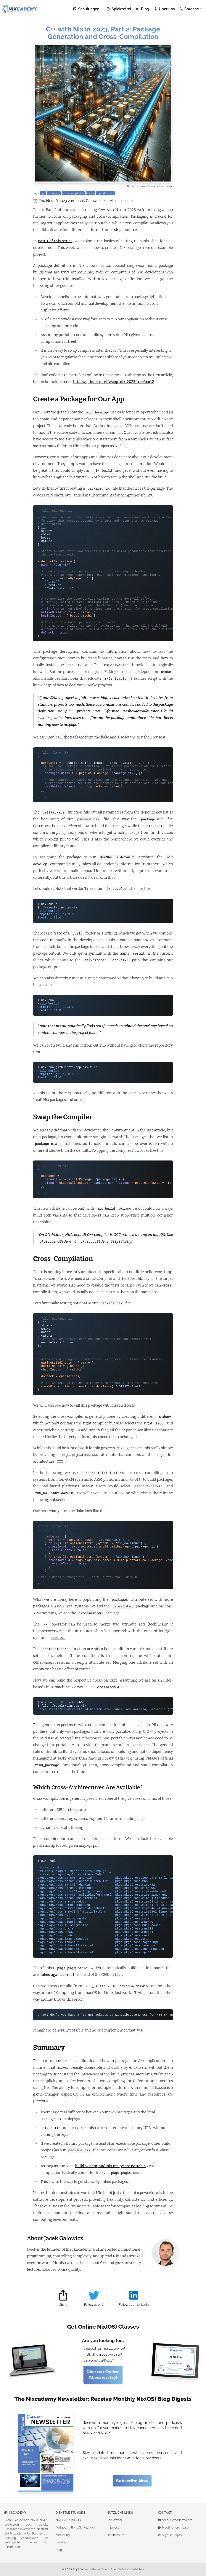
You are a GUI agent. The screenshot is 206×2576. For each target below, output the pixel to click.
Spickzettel (118, 9)
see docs (58, 1637)
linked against (57, 1974)
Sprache (189, 9)
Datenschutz (115, 2535)
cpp (43, 193)
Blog (142, 9)
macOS (159, 1234)
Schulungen (86, 9)
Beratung (62, 2542)
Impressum (114, 2527)
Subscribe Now (132, 2480)
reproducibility (105, 193)
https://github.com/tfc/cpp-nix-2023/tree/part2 (113, 381)
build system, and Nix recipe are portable (110, 2166)
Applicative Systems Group (90, 2569)
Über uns (164, 9)
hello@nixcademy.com (177, 2520)
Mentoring (63, 2535)
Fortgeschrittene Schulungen (76, 2527)
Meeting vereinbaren (176, 2527)
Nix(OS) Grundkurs (68, 2520)
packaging (54, 193)
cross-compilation (73, 193)
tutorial (90, 193)
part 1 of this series (55, 241)
